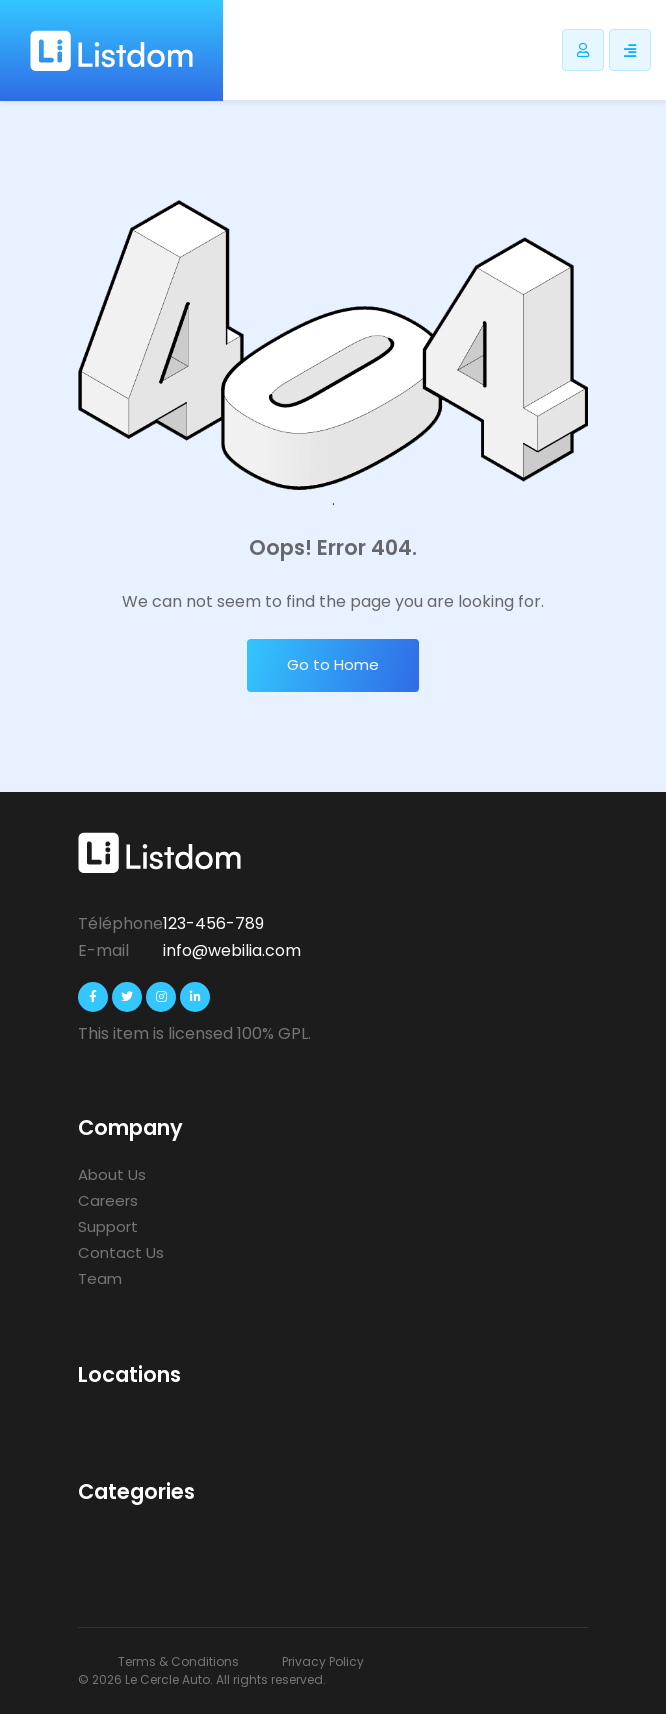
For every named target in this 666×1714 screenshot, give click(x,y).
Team (100, 1278)
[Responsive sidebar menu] (630, 50)
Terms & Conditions (178, 1661)
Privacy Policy (323, 1661)
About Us (112, 1174)
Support (108, 1226)
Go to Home (333, 664)
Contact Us (121, 1252)
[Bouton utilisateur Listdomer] (583, 50)
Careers (108, 1200)
